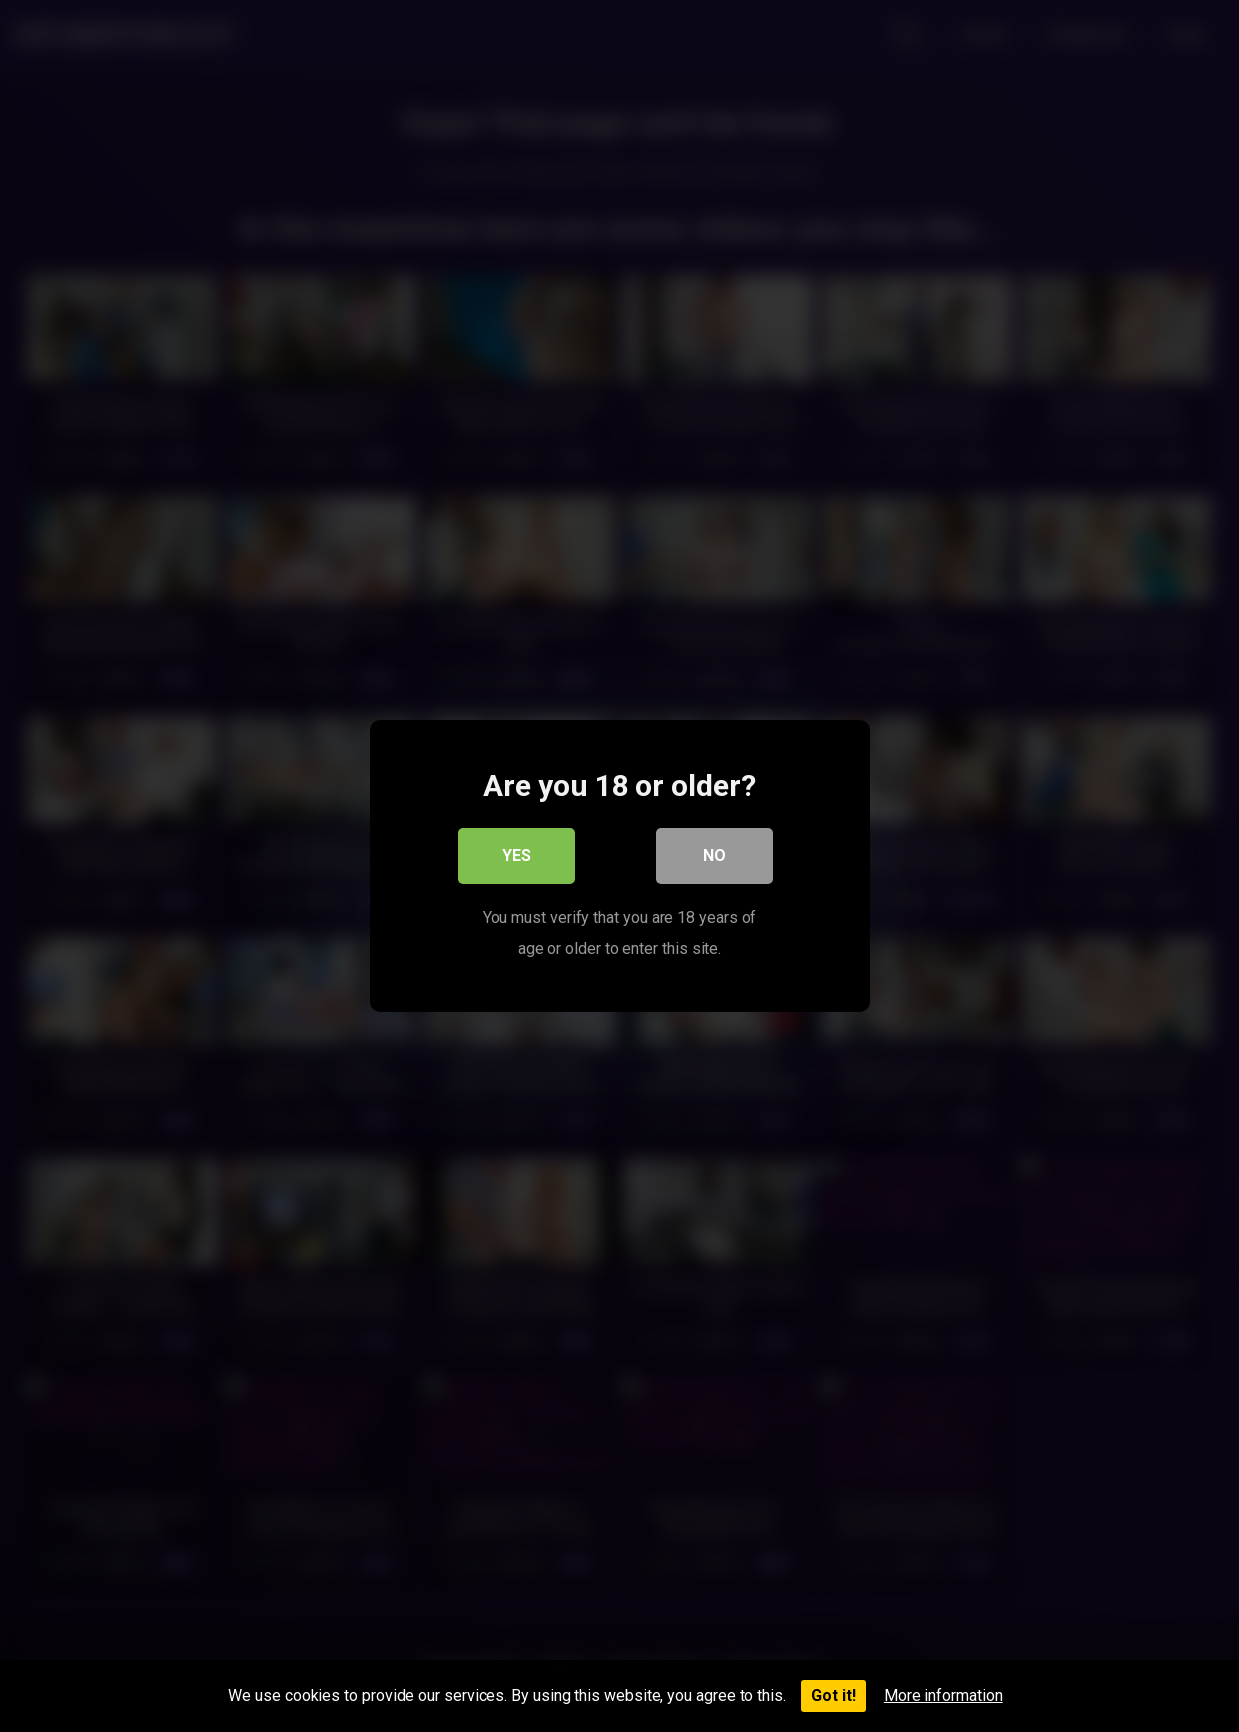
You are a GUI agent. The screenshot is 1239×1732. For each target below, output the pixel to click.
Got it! (833, 1695)
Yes (516, 856)
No (714, 856)
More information (943, 1695)
